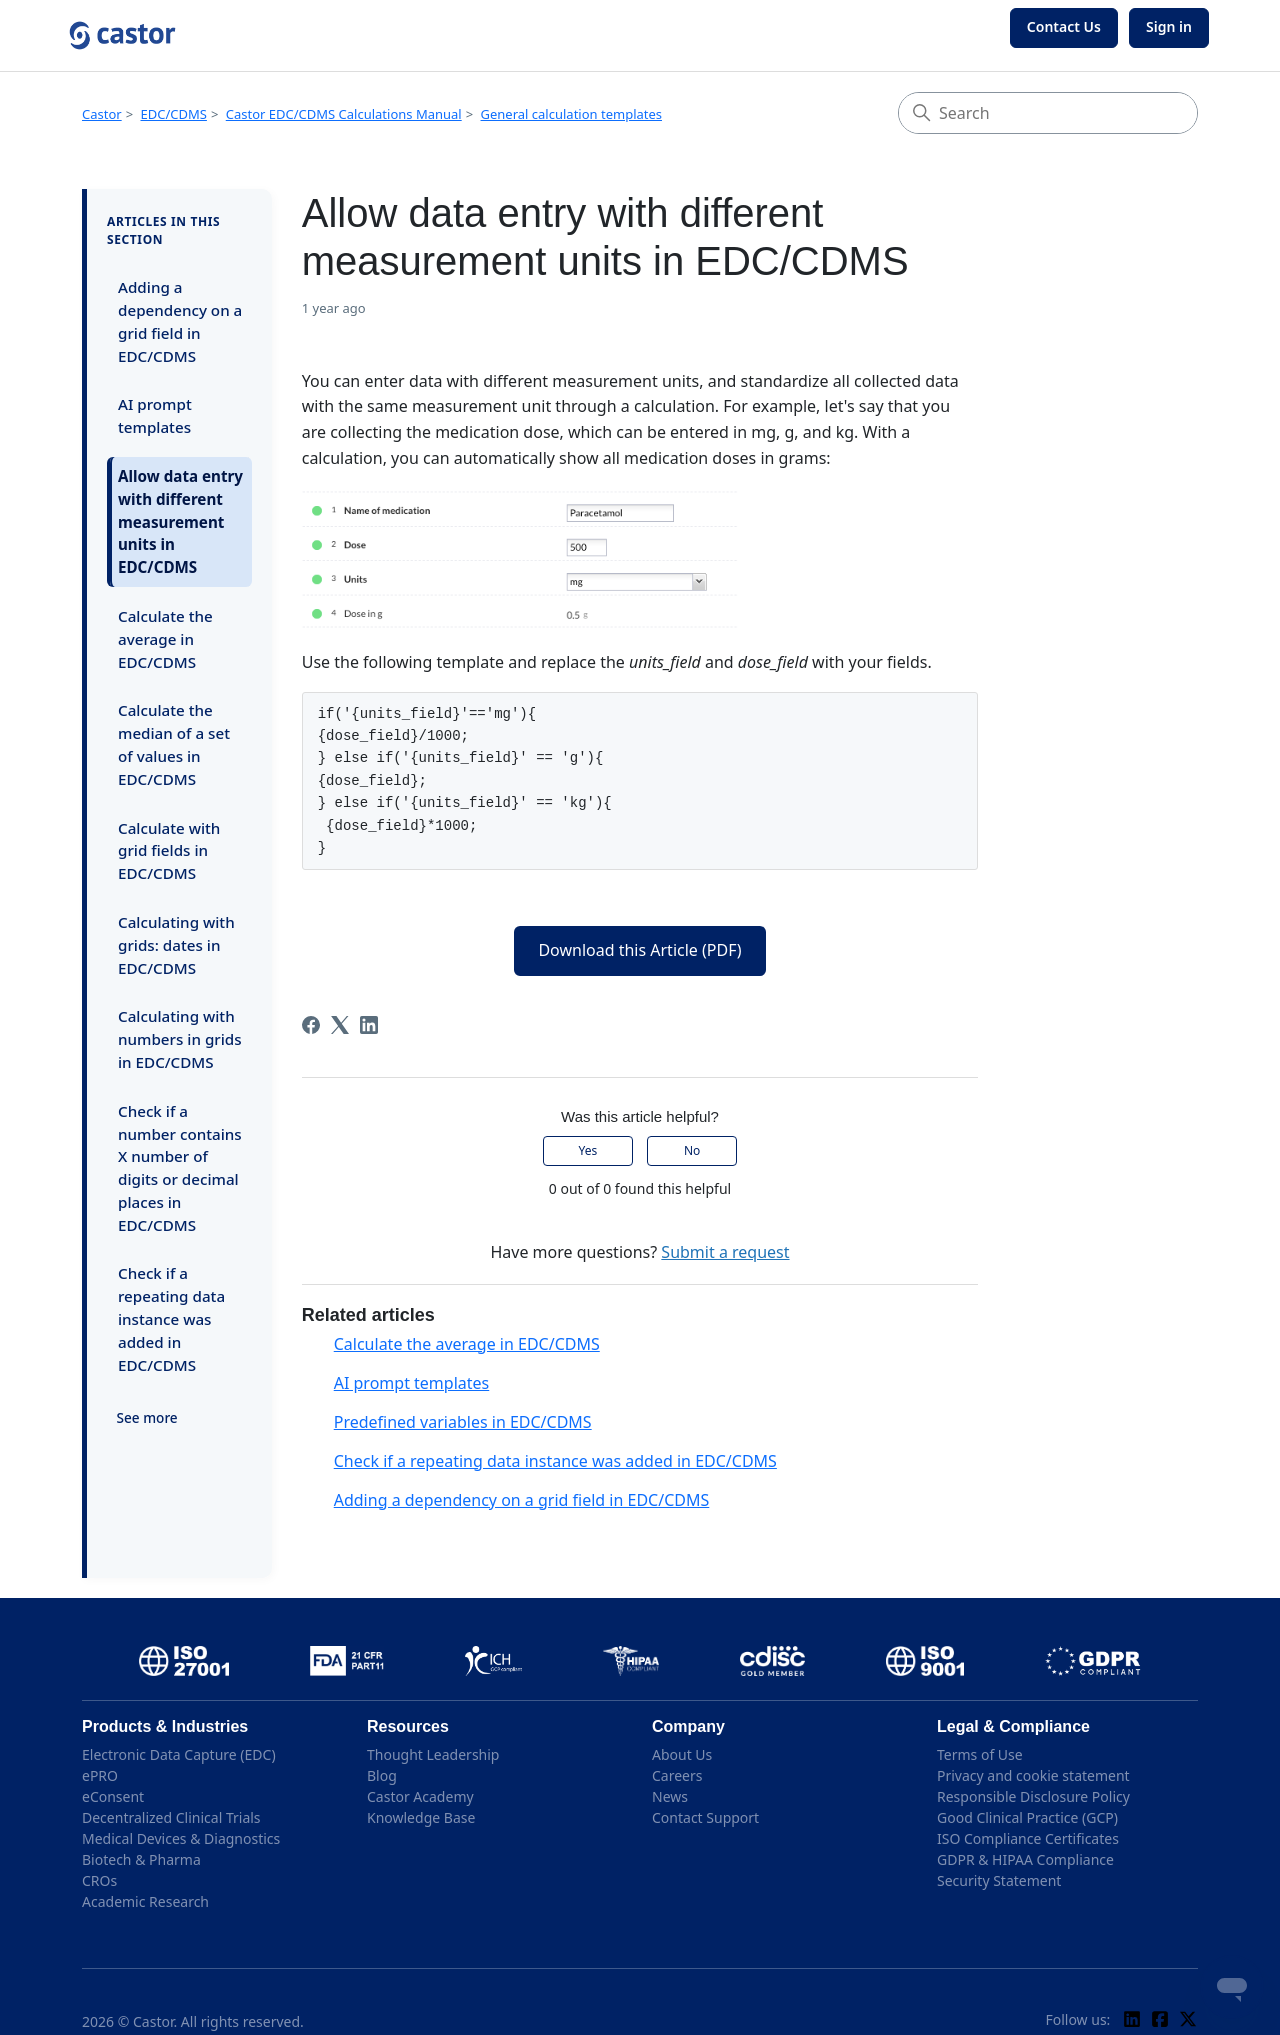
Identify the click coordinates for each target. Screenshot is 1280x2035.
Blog (382, 1775)
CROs (99, 1880)
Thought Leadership (433, 1754)
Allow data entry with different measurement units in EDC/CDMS (180, 521)
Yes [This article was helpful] (588, 1150)
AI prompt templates (155, 415)
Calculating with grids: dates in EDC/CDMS (176, 945)
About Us (682, 1754)
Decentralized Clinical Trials (171, 1817)
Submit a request (725, 1252)
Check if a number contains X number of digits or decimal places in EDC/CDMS (180, 1168)
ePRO (100, 1775)
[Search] (1048, 113)
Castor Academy (420, 1796)
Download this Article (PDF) (639, 950)
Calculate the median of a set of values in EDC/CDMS (174, 744)
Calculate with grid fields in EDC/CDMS (169, 851)
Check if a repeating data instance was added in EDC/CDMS (171, 1318)
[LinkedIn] (369, 1025)
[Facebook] (311, 1025)
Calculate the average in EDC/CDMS (165, 639)
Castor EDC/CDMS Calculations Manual (344, 114)
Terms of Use (980, 1754)
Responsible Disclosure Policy (1033, 1796)
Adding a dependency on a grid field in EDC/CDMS (180, 321)
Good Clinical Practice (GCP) (1027, 1817)
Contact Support (705, 1817)
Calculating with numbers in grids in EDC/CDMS (180, 1039)
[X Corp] (340, 1025)
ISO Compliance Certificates (1028, 1838)
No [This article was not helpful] (692, 1150)
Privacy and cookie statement (1033, 1775)
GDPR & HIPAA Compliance (1025, 1859)
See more (147, 1417)
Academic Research (145, 1901)
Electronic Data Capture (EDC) (179, 1754)
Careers (677, 1775)
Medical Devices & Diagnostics (181, 1838)
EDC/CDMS (174, 114)
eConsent (113, 1796)
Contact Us (1064, 26)
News (670, 1796)
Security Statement (999, 1880)
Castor (102, 114)
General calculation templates (572, 114)
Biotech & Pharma (141, 1859)
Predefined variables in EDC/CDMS (463, 1422)
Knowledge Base (421, 1817)
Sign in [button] (1169, 26)
